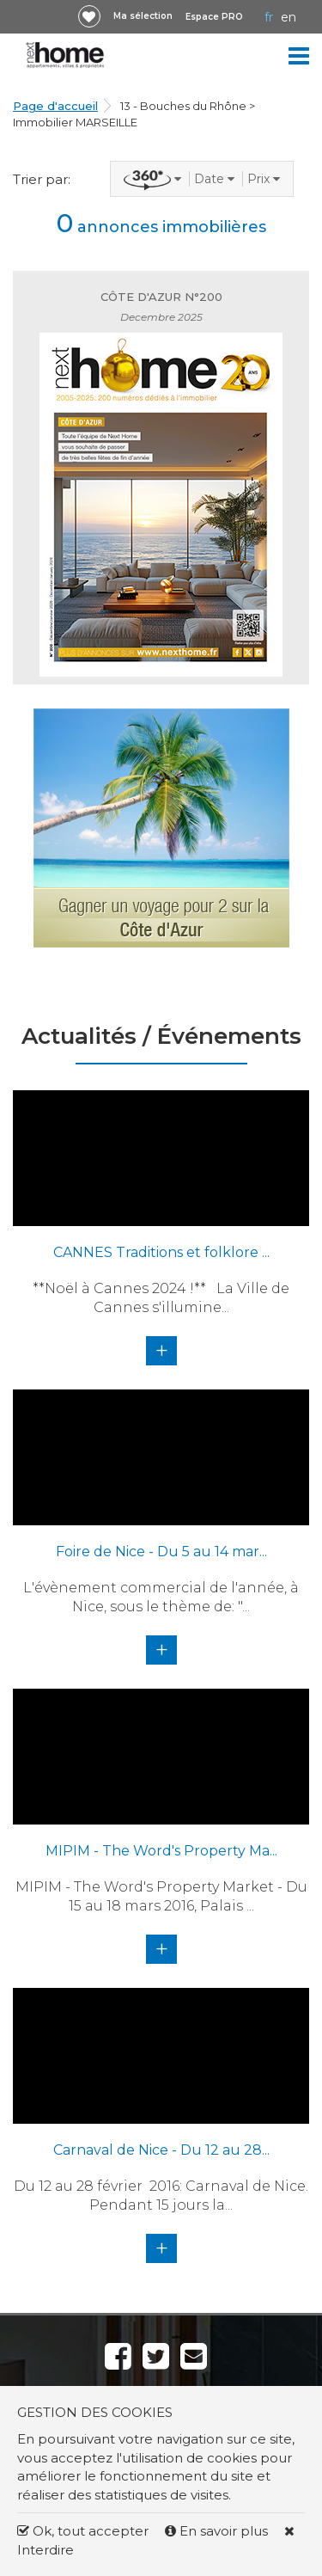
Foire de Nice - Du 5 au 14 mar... (161, 1551)
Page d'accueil (55, 106)
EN (288, 17)
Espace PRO (214, 16)
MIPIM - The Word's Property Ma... (161, 1851)
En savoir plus (218, 2531)
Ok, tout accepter (83, 2531)
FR (268, 17)
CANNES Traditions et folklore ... (161, 1252)
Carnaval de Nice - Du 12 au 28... (161, 2150)
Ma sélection (143, 15)
